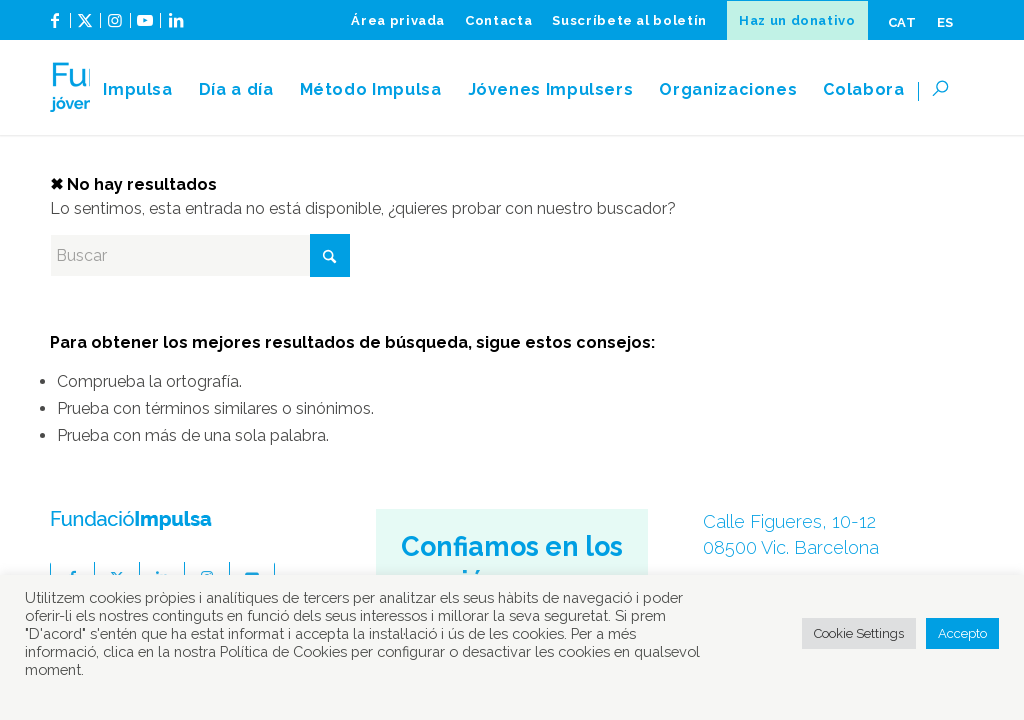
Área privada (398, 20)
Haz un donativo (797, 20)
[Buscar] (946, 90)
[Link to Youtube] (145, 28)
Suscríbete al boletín (629, 20)
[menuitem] (398, 20)
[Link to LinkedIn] (176, 28)
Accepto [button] (962, 633)
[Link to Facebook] (55, 28)
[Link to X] (85, 28)
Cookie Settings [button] (859, 633)
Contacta (498, 20)
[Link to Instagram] (115, 28)
